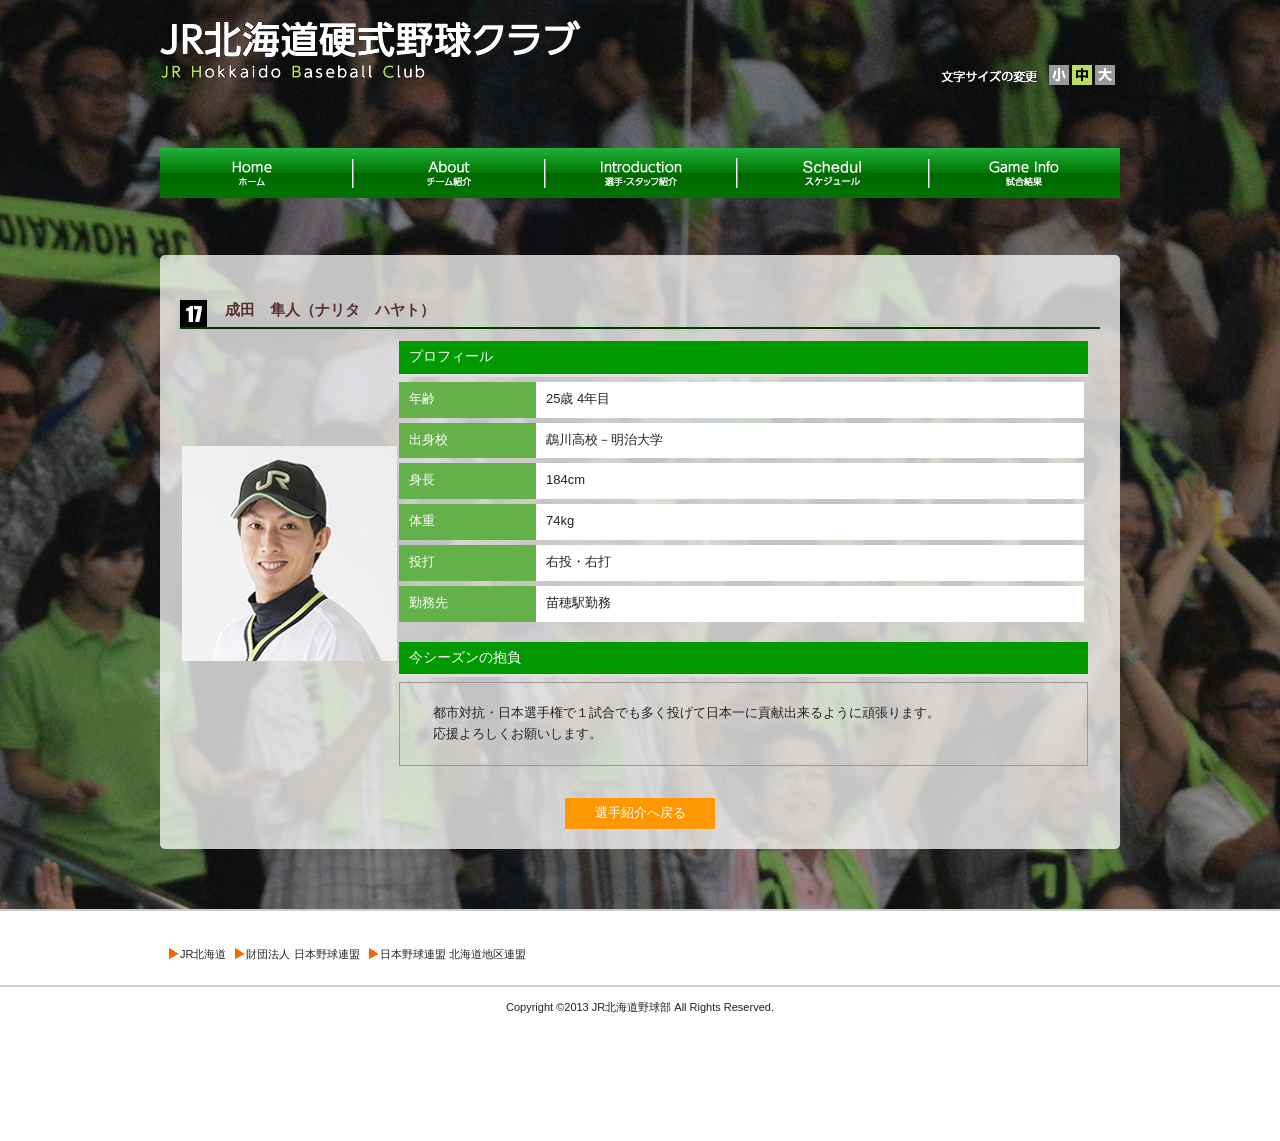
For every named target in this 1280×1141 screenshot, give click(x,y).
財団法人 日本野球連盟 (302, 954)
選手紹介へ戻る (640, 812)
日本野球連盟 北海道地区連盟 (453, 954)
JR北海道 (203, 954)
